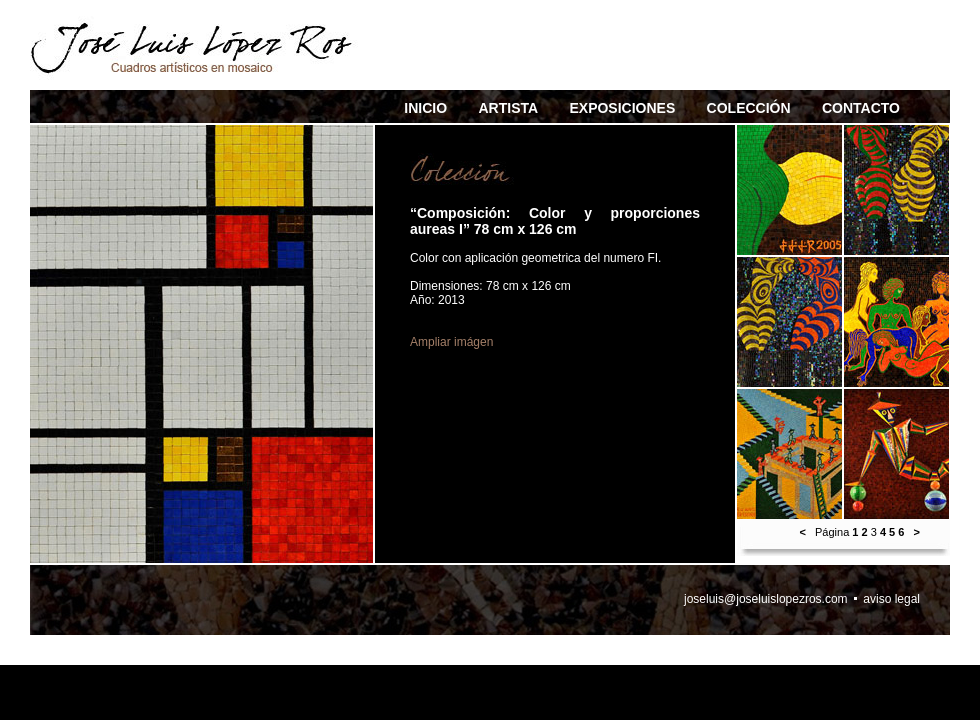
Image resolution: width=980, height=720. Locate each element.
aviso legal (891, 599)
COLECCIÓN (749, 108)
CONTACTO (861, 108)
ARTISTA (508, 108)
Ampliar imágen (451, 342)
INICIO (425, 108)
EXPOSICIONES (622, 108)
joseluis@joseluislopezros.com (766, 599)
